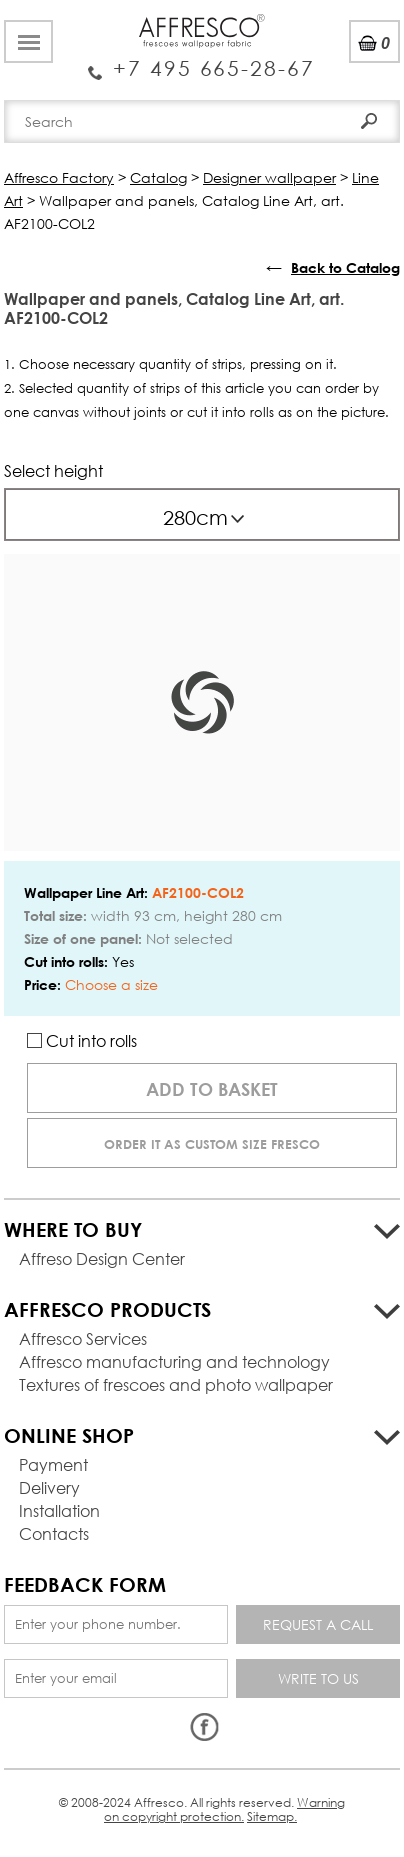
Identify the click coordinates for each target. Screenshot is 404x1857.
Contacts (54, 1533)
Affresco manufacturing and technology (174, 1361)
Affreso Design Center (102, 1258)
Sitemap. (272, 1816)
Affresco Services (83, 1338)
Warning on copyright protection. (224, 1809)
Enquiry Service (201, 61)
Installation (59, 1510)
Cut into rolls (82, 1040)
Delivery (49, 1487)
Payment (53, 1464)
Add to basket (212, 1089)
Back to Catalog (345, 267)
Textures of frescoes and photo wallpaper (176, 1384)
